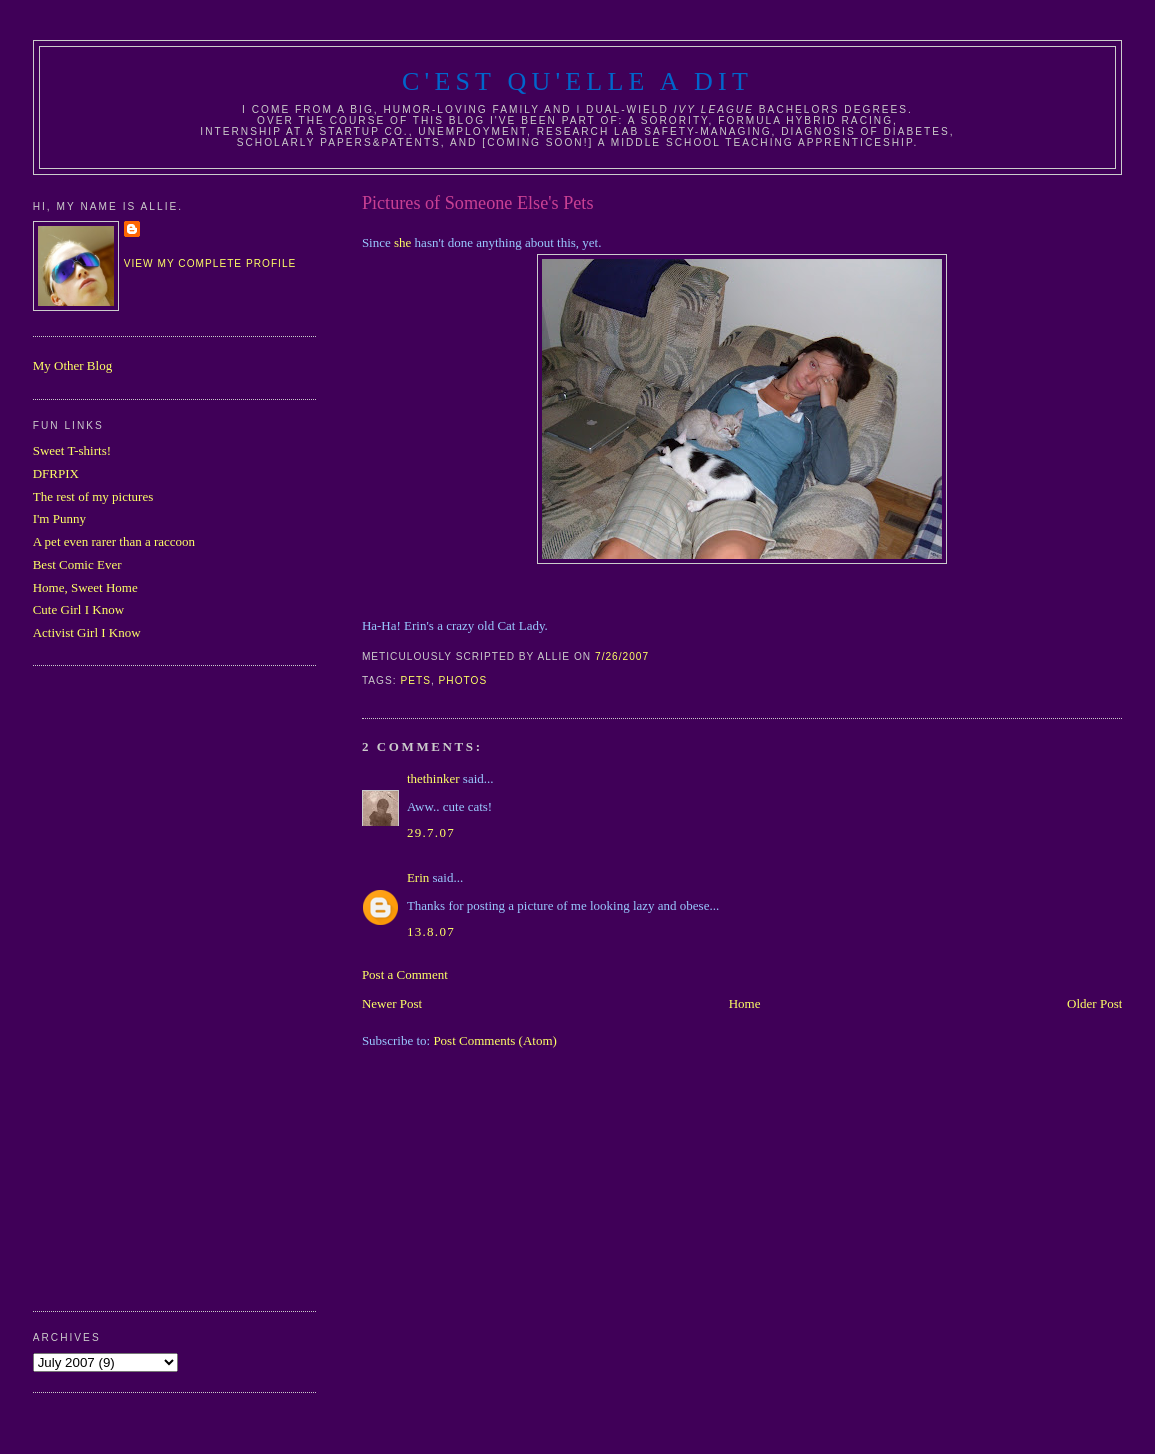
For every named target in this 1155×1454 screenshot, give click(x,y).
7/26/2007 (622, 656)
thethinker (433, 778)
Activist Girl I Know (87, 632)
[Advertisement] (113, 986)
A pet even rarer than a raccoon (114, 541)
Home (745, 1003)
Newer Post (392, 1003)
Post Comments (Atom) (495, 1040)
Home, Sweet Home (85, 587)
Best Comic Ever (77, 564)
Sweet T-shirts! (72, 450)
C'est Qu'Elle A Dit (577, 81)
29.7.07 (431, 832)
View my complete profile (210, 263)
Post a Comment (405, 974)
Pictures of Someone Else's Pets (478, 203)
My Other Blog (72, 365)
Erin (418, 877)
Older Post (1094, 1003)
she (404, 242)
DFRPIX (56, 473)
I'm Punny (59, 518)
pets (415, 680)
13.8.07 (431, 931)
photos (463, 680)
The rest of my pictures (93, 496)
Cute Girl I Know (78, 609)
